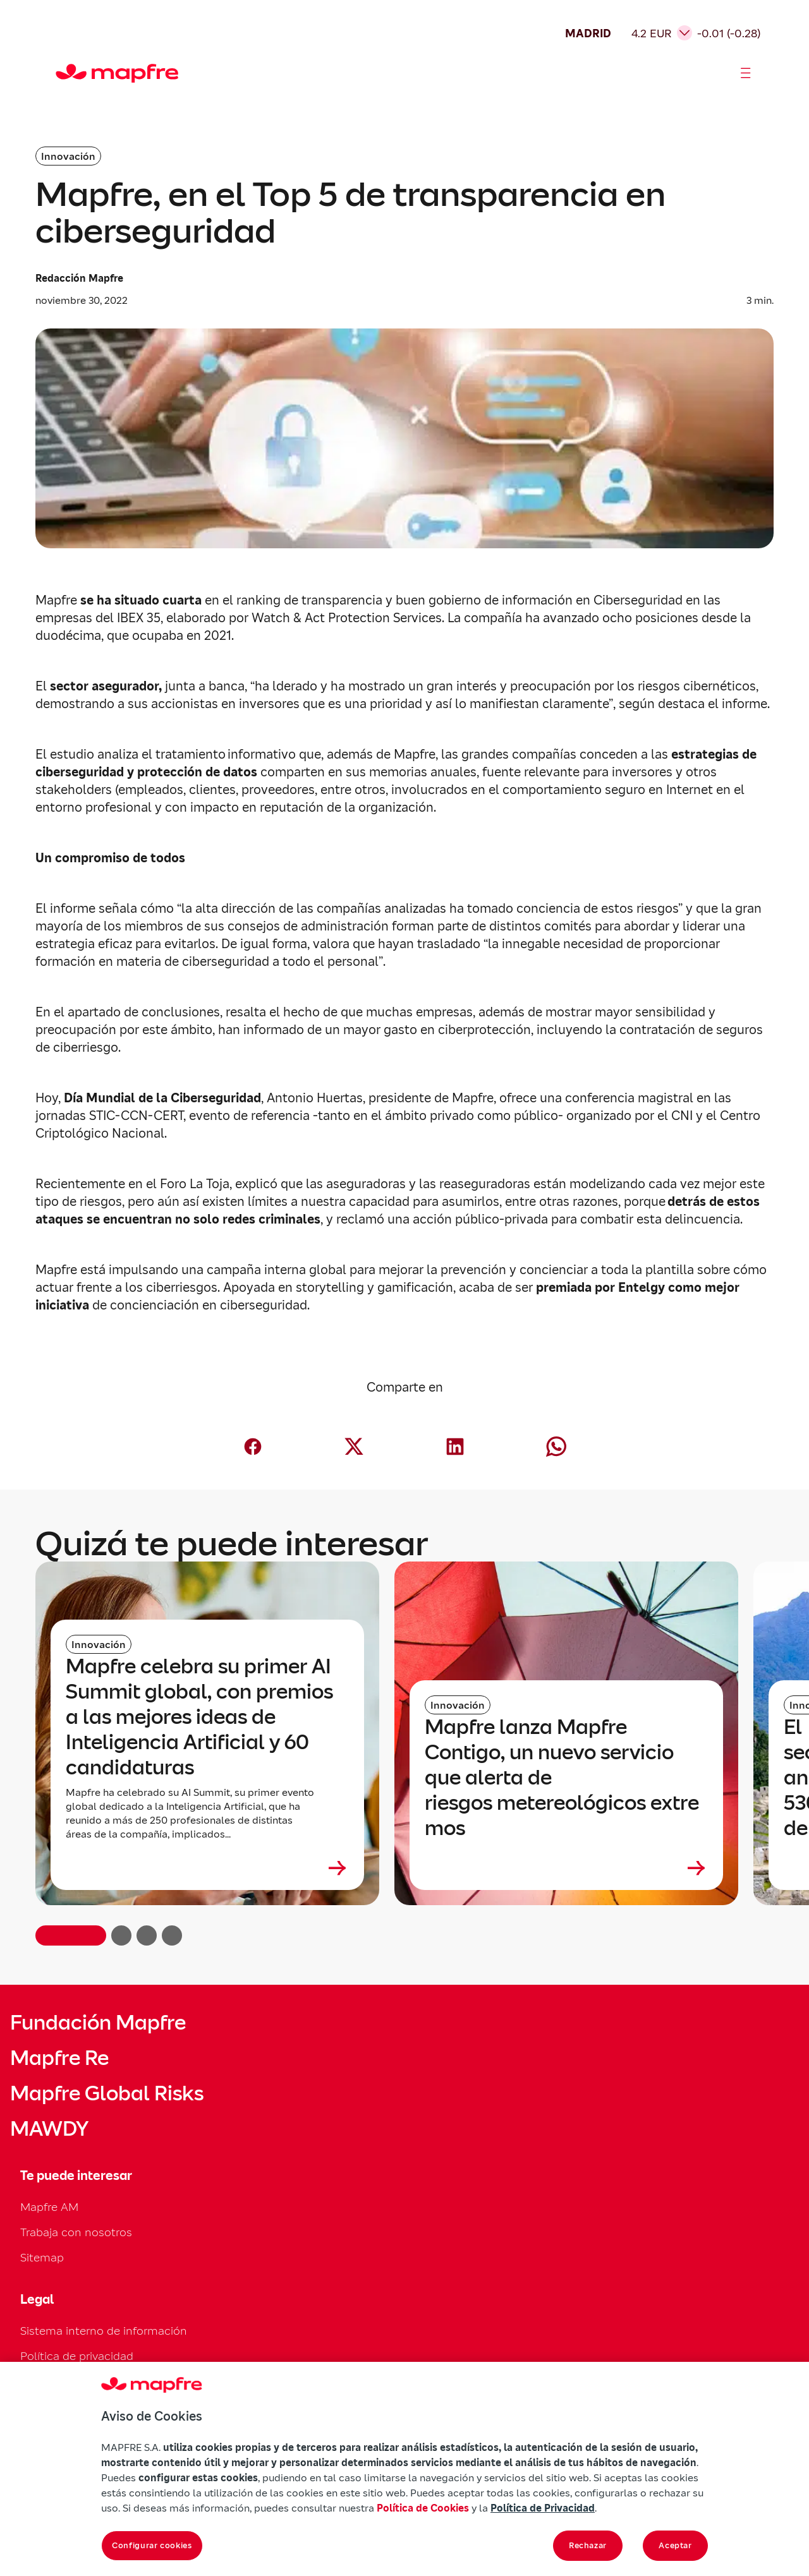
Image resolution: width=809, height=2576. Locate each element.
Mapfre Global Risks (107, 2093)
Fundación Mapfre (98, 2022)
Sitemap (42, 2257)
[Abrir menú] (745, 73)
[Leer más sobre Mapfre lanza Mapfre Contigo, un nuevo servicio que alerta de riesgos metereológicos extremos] (566, 1868)
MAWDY (49, 2128)
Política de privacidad (76, 2356)
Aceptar (675, 2545)
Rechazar (588, 2545)
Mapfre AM (49, 2207)
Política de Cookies (423, 2507)
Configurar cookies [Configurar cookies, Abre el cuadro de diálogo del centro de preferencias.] (152, 2545)
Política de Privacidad (542, 2507)
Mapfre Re (59, 2058)
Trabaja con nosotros (76, 2232)
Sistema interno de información (103, 2330)
